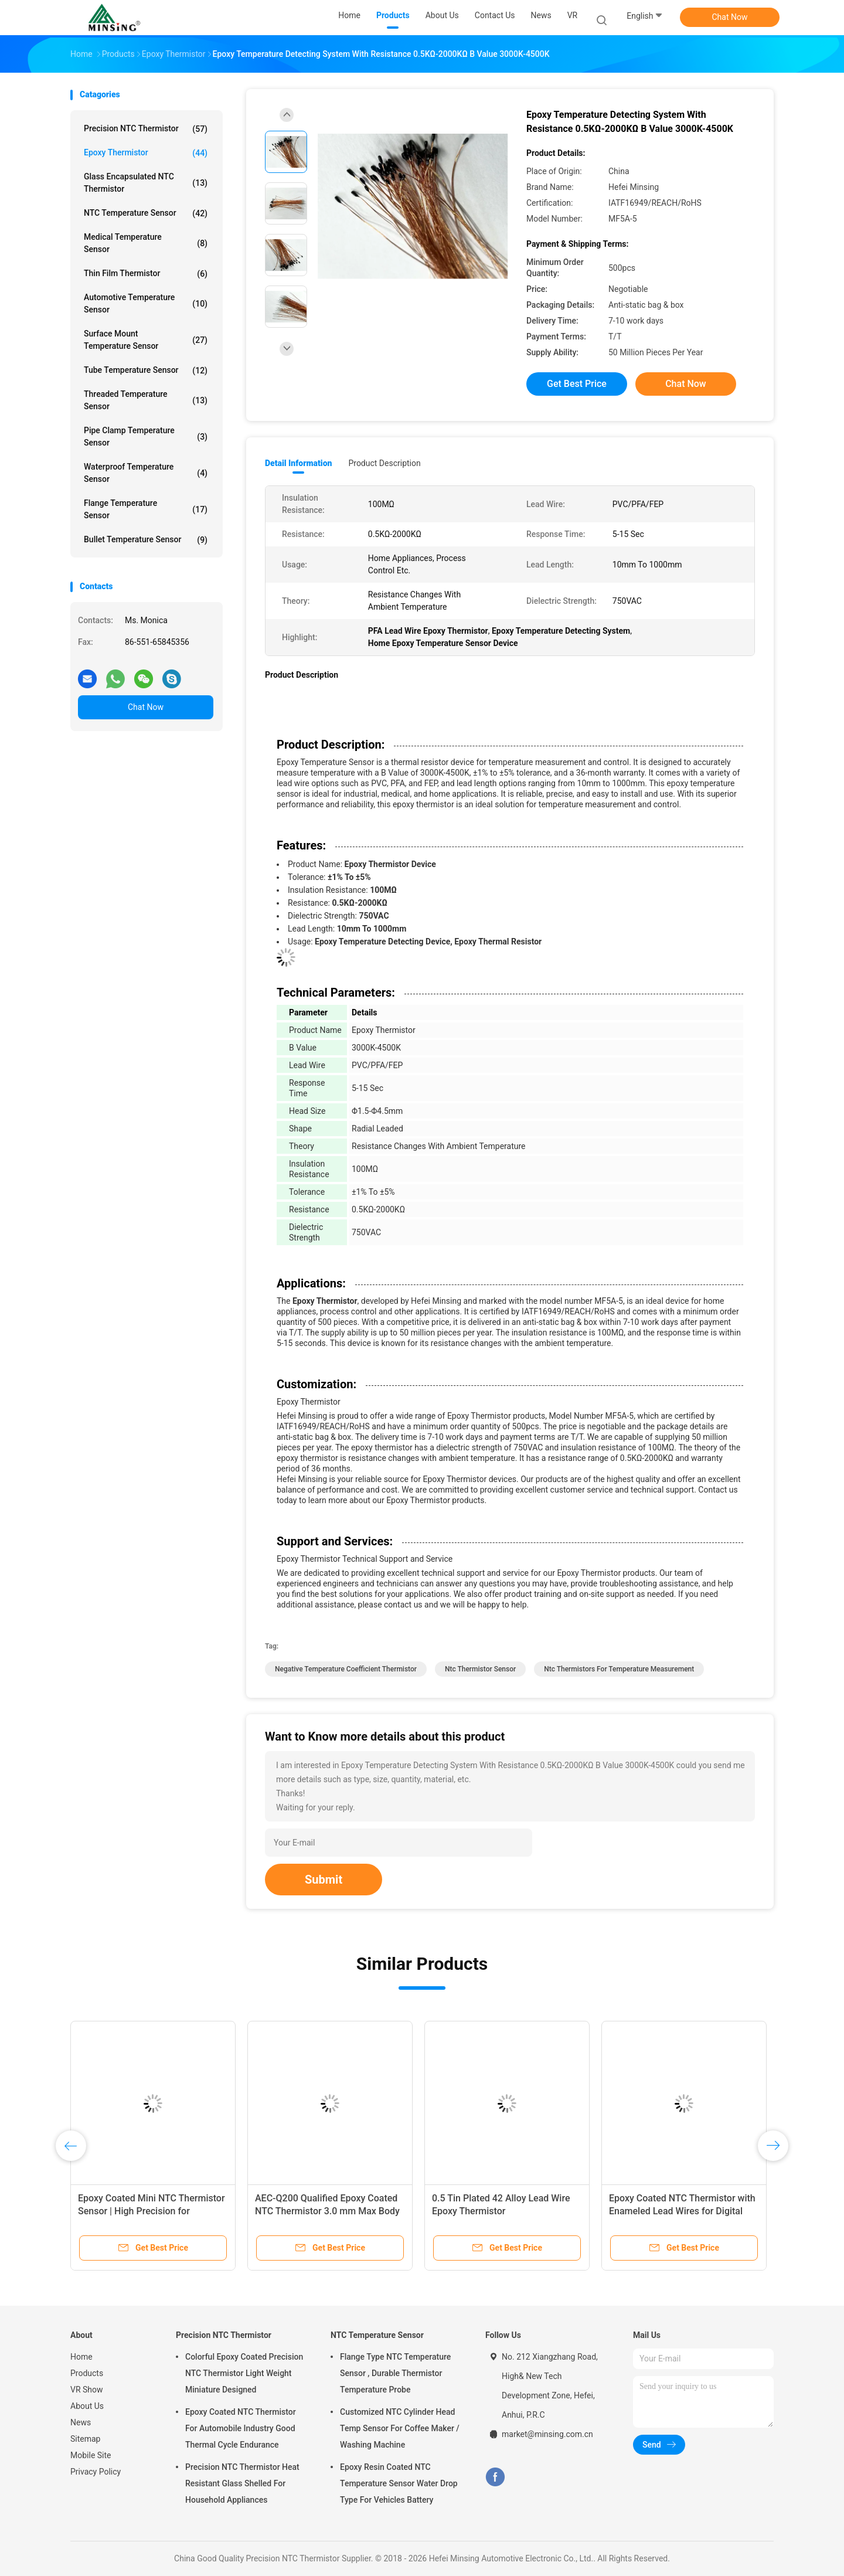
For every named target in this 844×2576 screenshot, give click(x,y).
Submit (323, 1879)
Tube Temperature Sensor (145, 370)
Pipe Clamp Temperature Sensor (145, 436)
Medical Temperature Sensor (145, 243)
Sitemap (85, 2439)
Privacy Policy (95, 2471)
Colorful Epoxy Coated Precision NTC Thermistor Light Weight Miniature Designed (244, 2373)
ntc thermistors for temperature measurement (619, 1669)
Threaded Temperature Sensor (145, 400)
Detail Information (298, 463)
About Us (87, 2406)
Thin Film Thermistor (145, 274)
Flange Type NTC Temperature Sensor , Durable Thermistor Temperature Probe (395, 2373)
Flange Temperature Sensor (145, 509)
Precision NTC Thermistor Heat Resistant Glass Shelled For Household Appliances (242, 2483)
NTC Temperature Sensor (145, 213)
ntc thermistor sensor (480, 1669)
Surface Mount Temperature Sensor (145, 340)
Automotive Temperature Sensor (145, 303)
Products (86, 2373)
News (80, 2422)
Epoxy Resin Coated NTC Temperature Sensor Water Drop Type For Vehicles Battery (399, 2483)
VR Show (86, 2389)
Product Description (384, 463)
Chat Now (730, 17)
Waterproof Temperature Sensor (145, 473)
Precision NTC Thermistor (145, 129)
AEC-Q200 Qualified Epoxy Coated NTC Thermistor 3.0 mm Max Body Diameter (327, 2211)
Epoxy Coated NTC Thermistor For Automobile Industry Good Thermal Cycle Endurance (240, 2428)
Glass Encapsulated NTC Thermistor (145, 182)
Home (81, 2356)
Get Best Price (577, 383)
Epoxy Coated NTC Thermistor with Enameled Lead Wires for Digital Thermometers (682, 2211)
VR (572, 15)
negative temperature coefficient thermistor (346, 1669)
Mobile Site (90, 2455)
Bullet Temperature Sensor (145, 540)
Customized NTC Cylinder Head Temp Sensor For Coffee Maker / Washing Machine (400, 2428)
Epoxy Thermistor (145, 153)
